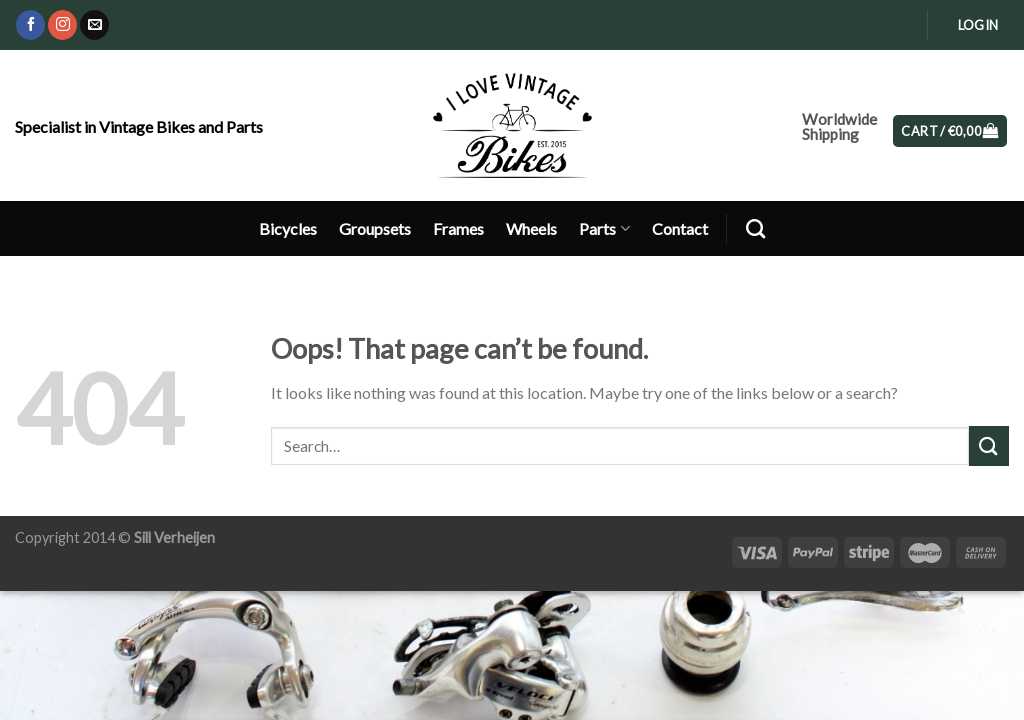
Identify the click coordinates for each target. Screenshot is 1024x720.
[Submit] (989, 445)
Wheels (531, 228)
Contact (680, 228)
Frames (458, 228)
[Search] (755, 228)
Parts (604, 228)
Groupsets (375, 228)
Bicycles (288, 228)
